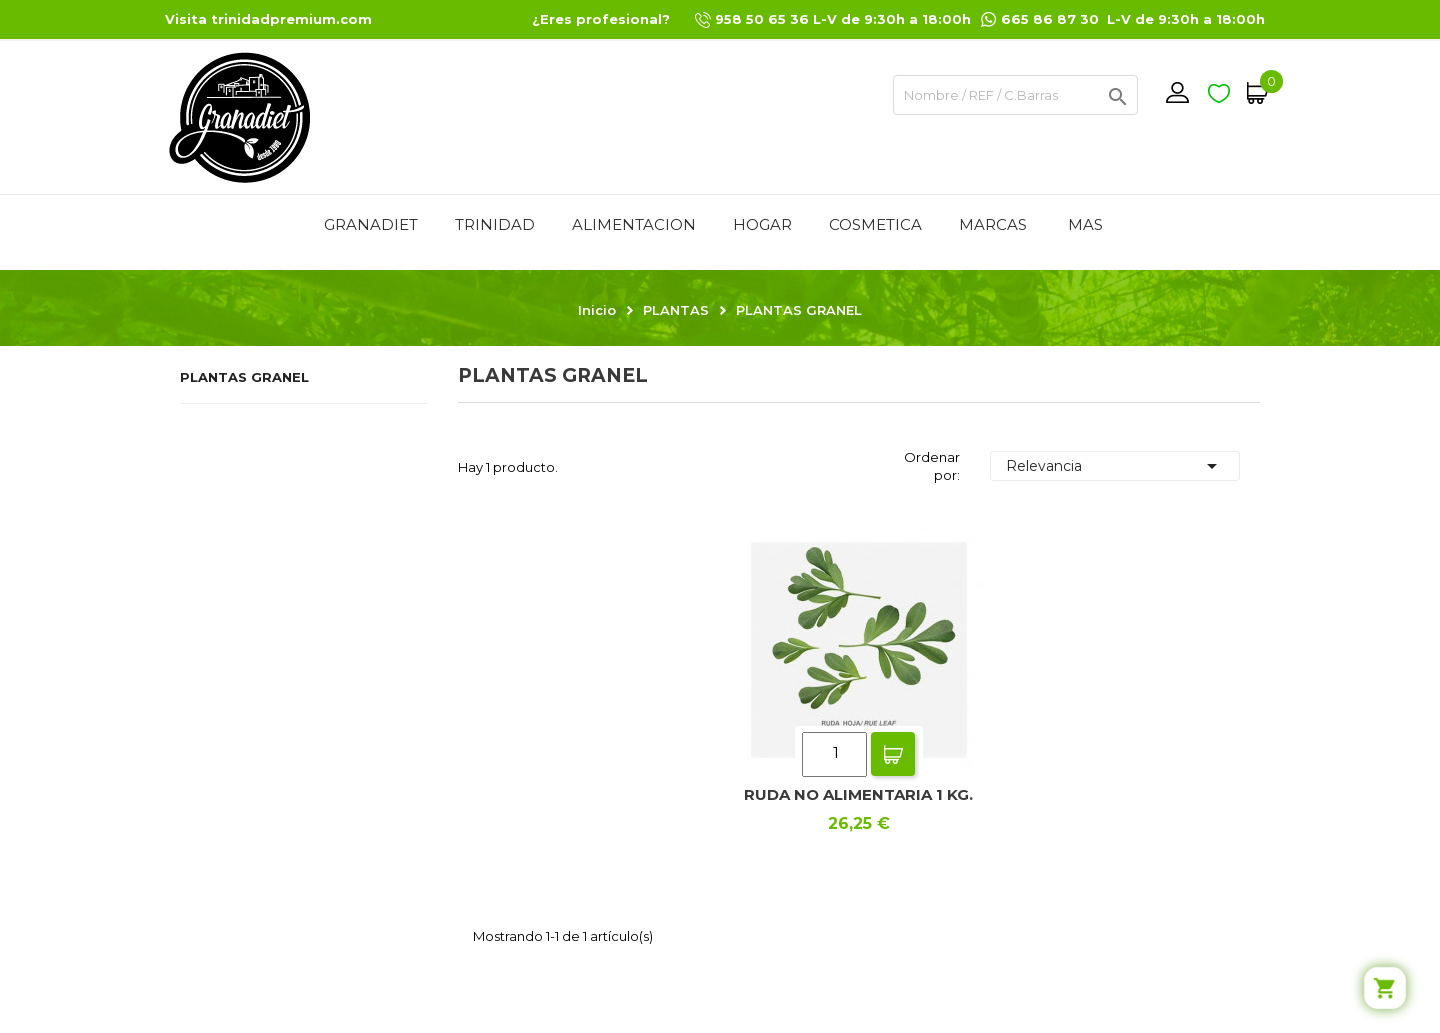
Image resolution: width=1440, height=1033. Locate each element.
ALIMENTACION (634, 224)
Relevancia (1115, 466)
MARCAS (993, 224)
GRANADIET (371, 224)
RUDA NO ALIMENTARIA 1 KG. (858, 794)
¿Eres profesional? (601, 19)
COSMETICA (875, 224)
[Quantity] (834, 754)
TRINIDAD (495, 224)
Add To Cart (893, 754)
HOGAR (762, 224)
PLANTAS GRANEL (244, 377)
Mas (1085, 224)
